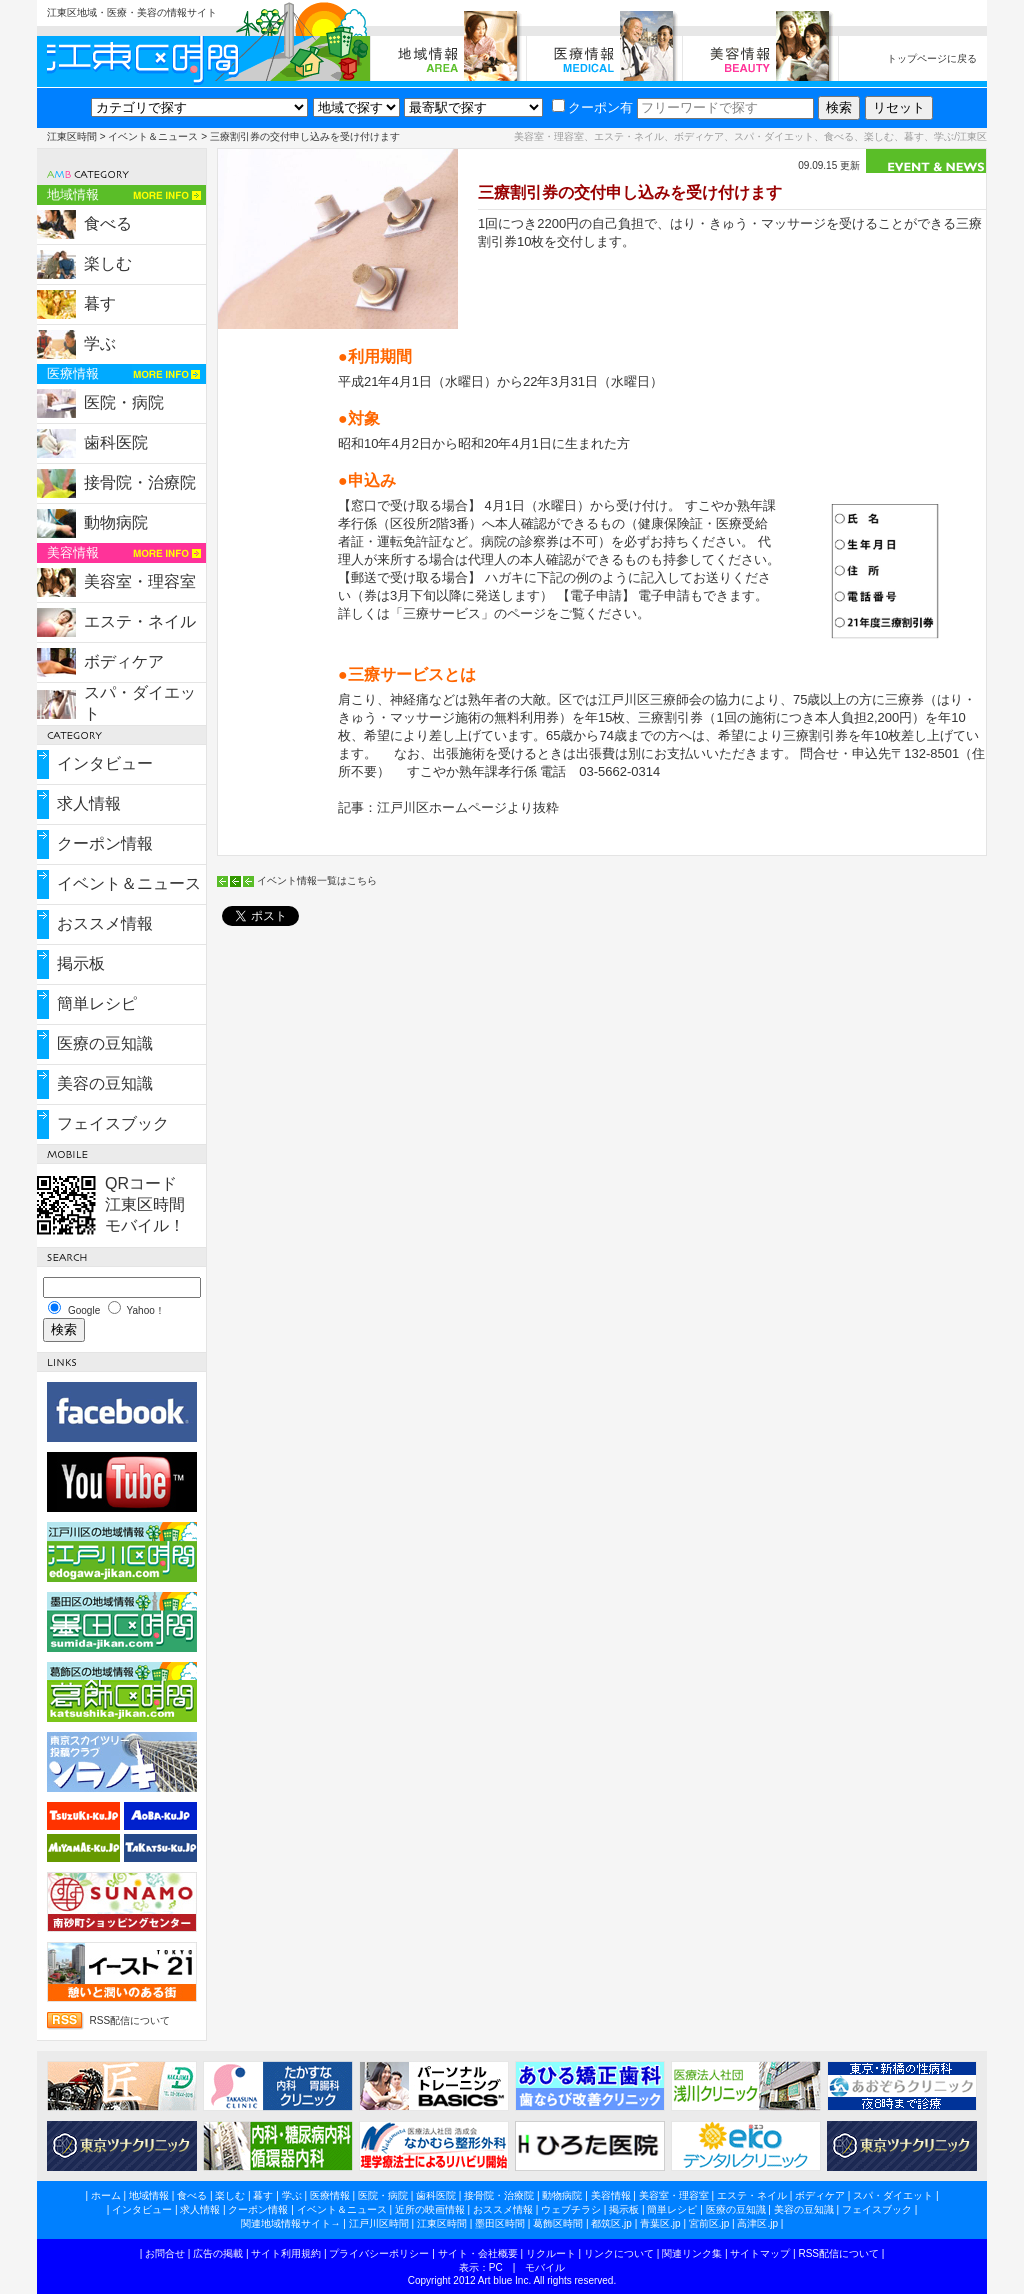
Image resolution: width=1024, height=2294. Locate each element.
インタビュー (105, 763)
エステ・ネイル (140, 621)
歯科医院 (116, 442)
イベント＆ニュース (153, 136)
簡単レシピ (97, 1003)
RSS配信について (130, 2020)
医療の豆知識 (105, 1043)
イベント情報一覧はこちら (317, 880)
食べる (108, 223)
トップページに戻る (932, 58)
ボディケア (124, 661)
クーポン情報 (105, 843)
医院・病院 (124, 402)
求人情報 (89, 803)
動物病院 (116, 522)
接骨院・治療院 (140, 482)
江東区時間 (72, 136)
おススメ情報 (105, 923)
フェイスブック (113, 1123)
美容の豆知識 (105, 1083)
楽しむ (108, 263)
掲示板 (81, 963)
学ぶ (100, 343)
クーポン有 (592, 107)
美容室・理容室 (140, 581)
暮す (100, 303)
